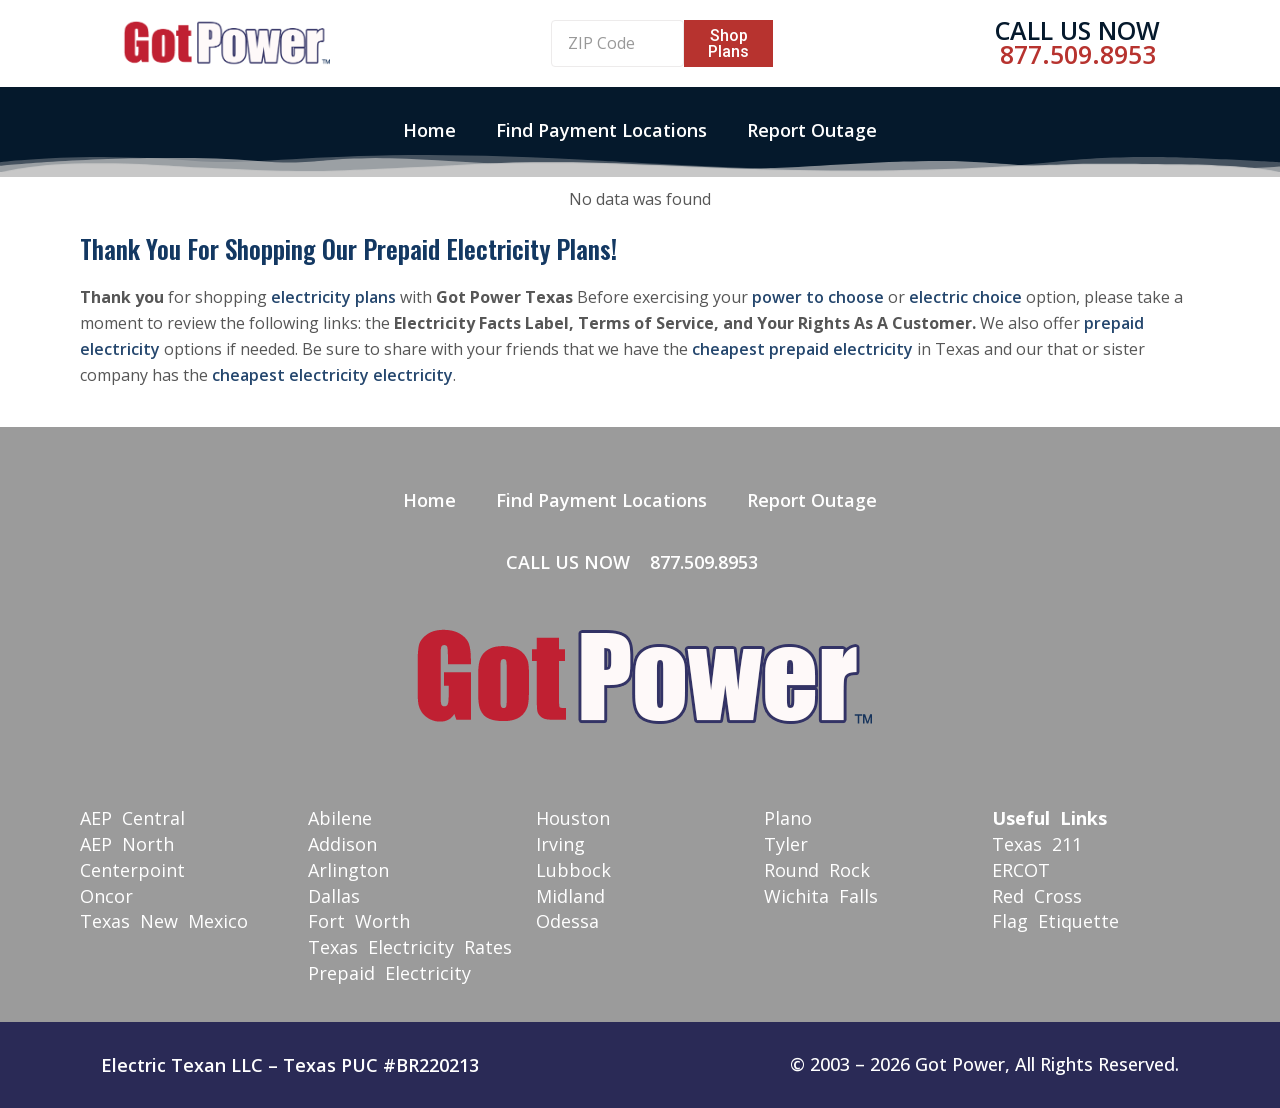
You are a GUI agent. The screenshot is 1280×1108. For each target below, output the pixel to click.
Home (429, 130)
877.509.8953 (1078, 54)
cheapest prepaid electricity (802, 349)
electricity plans (333, 297)
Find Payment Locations (601, 130)
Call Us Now (1077, 30)
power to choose (818, 297)
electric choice (965, 297)
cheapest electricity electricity (332, 375)
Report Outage (812, 130)
